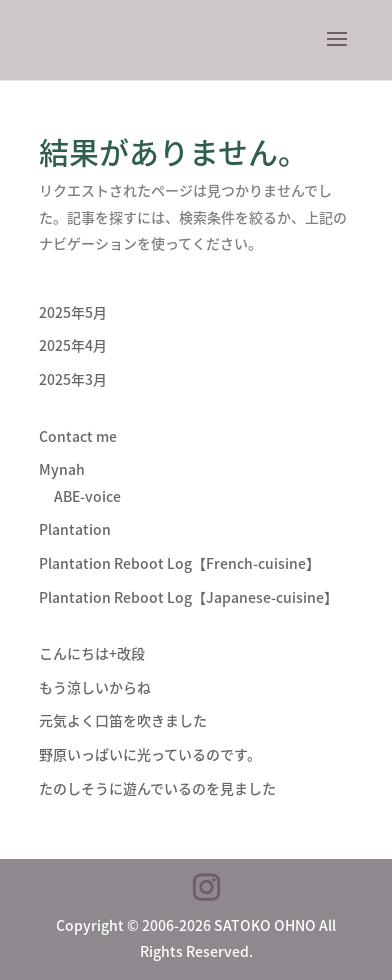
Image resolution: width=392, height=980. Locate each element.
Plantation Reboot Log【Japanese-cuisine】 (188, 597)
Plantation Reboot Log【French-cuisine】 (179, 563)
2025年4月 (73, 345)
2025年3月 (73, 379)
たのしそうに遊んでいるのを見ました (157, 788)
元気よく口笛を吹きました (123, 720)
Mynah (62, 469)
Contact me (78, 436)
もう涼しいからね (95, 687)
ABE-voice (87, 496)
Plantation (75, 529)
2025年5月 (73, 312)
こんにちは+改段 (92, 653)
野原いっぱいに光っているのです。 (150, 754)
